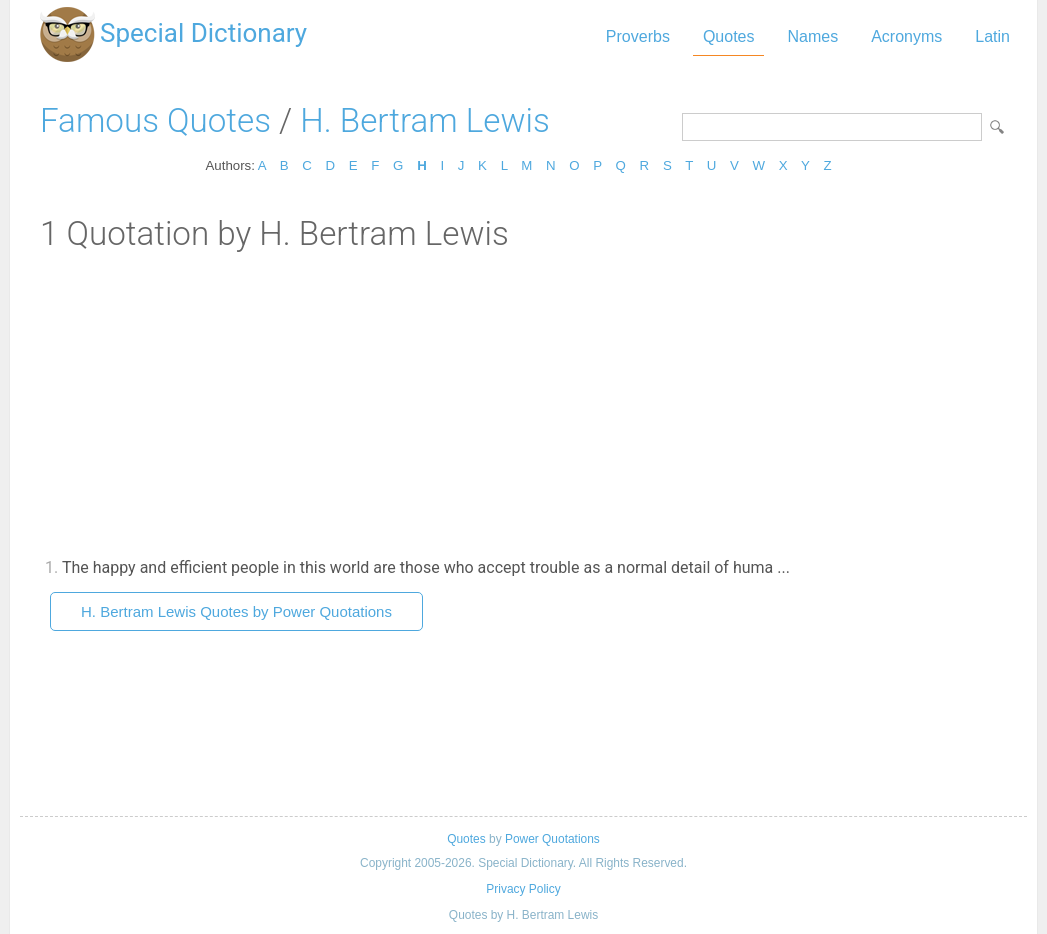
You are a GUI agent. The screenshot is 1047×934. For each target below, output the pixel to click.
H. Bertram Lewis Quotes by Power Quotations (236, 611)
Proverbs (638, 36)
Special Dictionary (203, 33)
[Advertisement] (523, 403)
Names (812, 36)
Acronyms (906, 36)
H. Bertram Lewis (424, 120)
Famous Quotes (155, 120)
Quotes (729, 36)
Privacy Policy (523, 889)
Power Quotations (552, 839)
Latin (992, 36)
